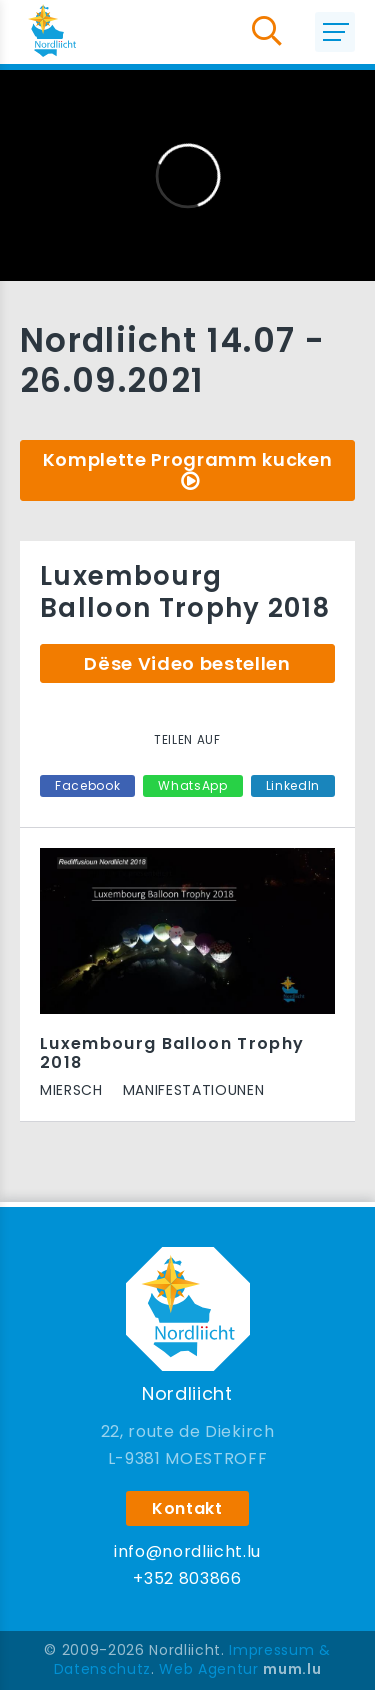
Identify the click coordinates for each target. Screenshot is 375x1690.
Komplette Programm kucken (188, 459)
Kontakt (187, 1508)
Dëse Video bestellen (187, 663)
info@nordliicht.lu (187, 1551)
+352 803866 (187, 1578)
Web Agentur (208, 1669)
